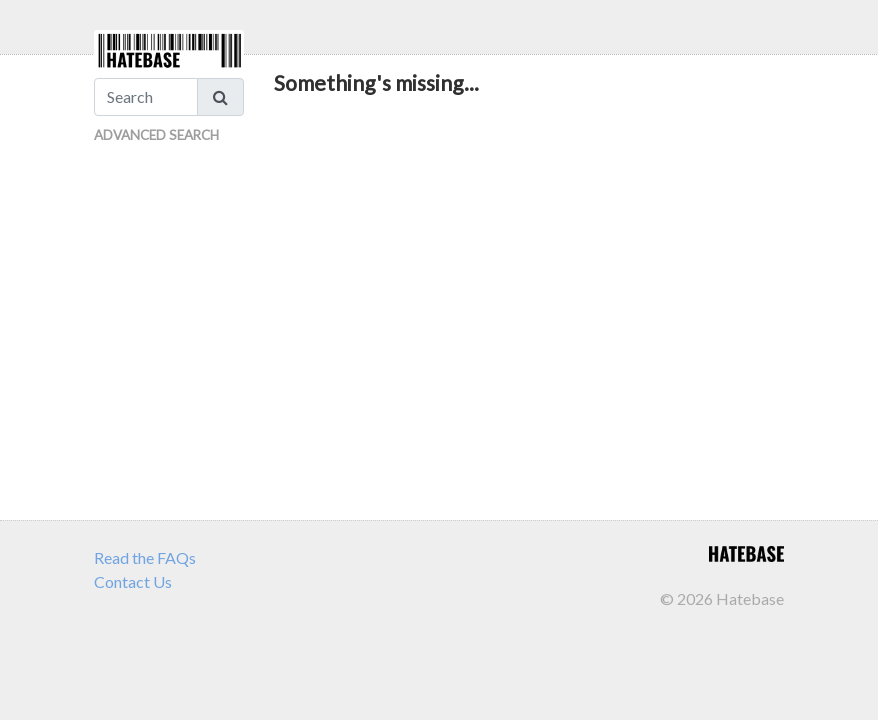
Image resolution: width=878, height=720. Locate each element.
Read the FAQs (145, 557)
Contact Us (133, 581)
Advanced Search (156, 135)
